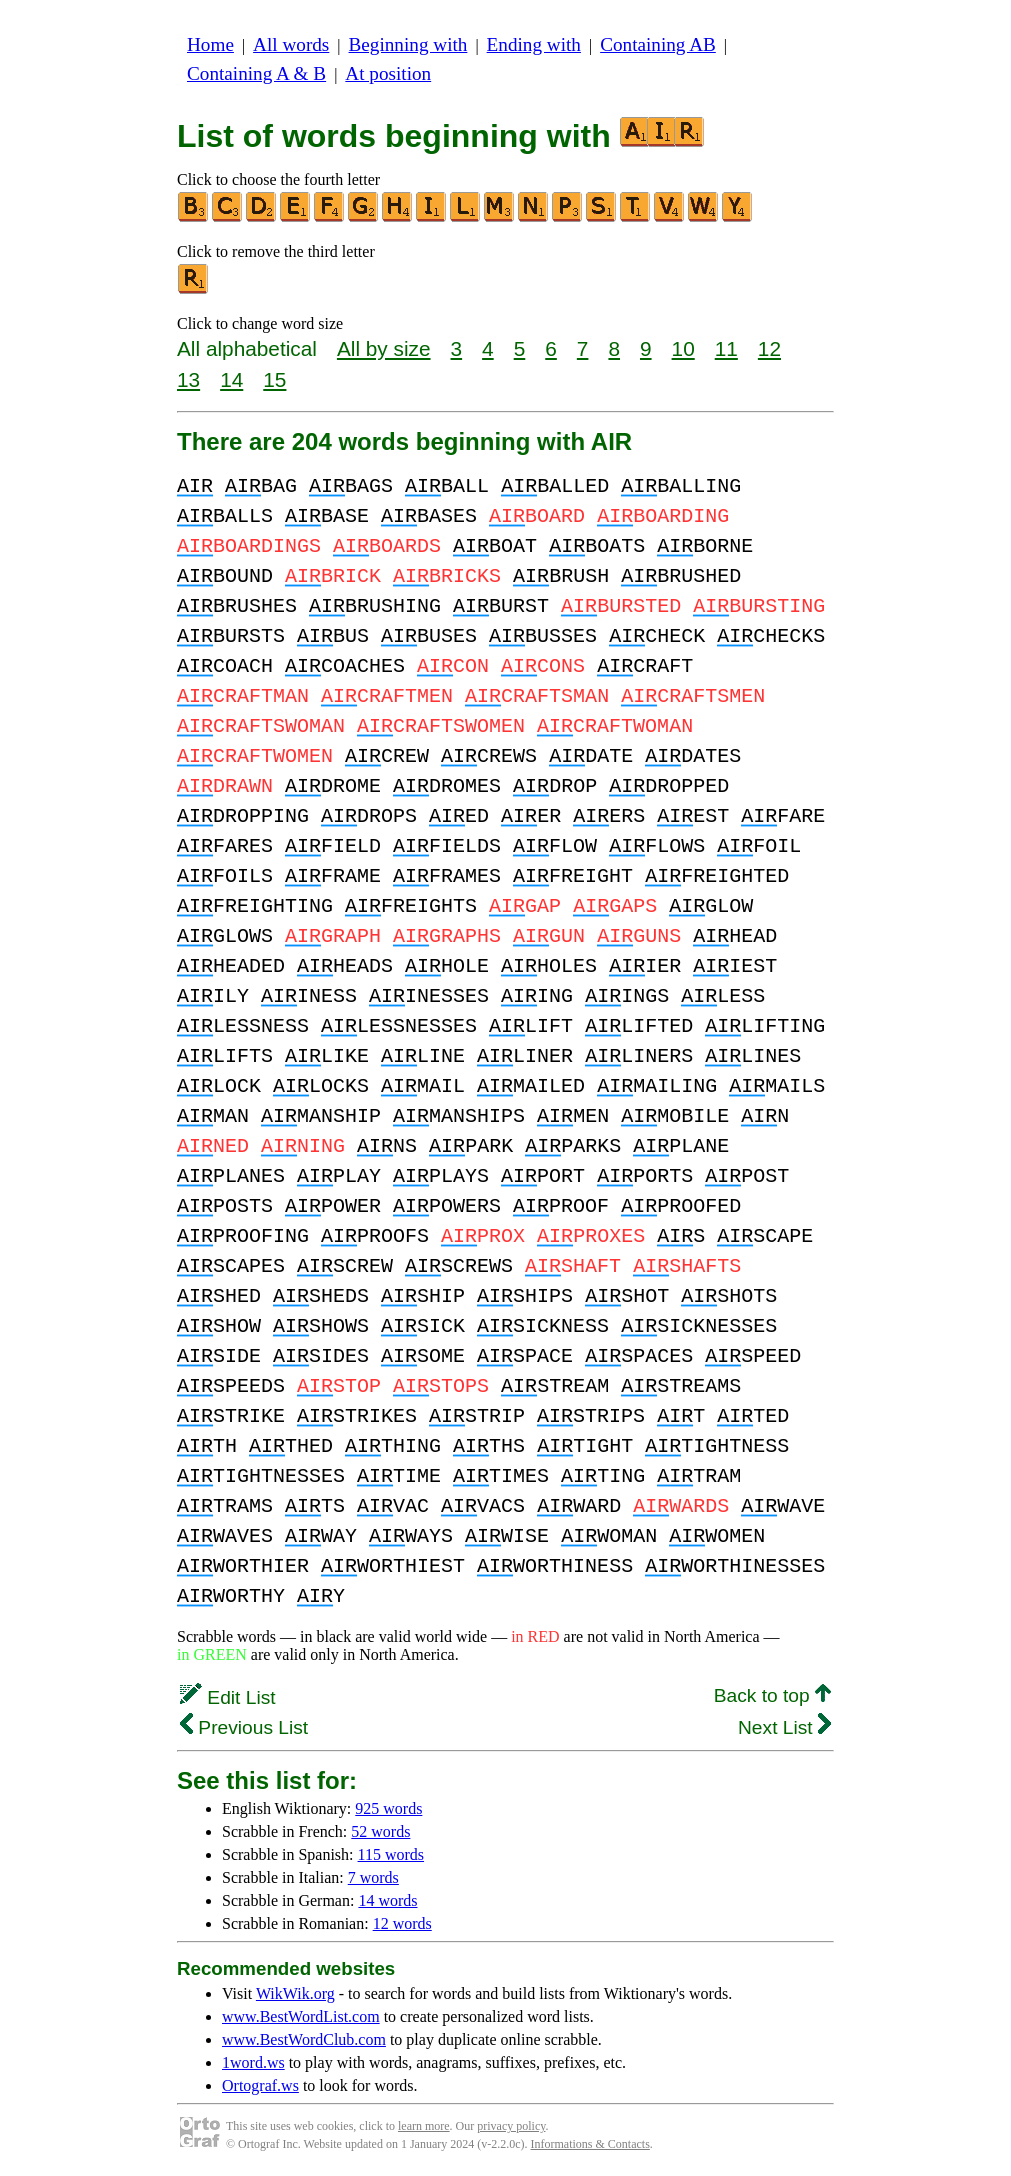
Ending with (534, 44)
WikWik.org (295, 1993)
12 (769, 348)
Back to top (772, 1695)
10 (683, 348)
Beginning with (408, 44)
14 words (387, 1900)
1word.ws (253, 2062)
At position (388, 73)
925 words (388, 1808)
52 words (380, 1831)
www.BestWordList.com (301, 2016)
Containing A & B (256, 73)
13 (188, 379)
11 (726, 348)
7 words (373, 1877)
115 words (391, 1854)
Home (210, 44)
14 (231, 379)
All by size (384, 348)
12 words (402, 1923)
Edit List (228, 1697)
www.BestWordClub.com (304, 2039)
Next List (784, 1727)
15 (274, 379)
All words (291, 44)
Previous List (244, 1727)
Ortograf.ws (260, 2085)
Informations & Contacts (590, 2144)
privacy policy (511, 2126)
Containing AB (658, 44)
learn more (424, 2126)
